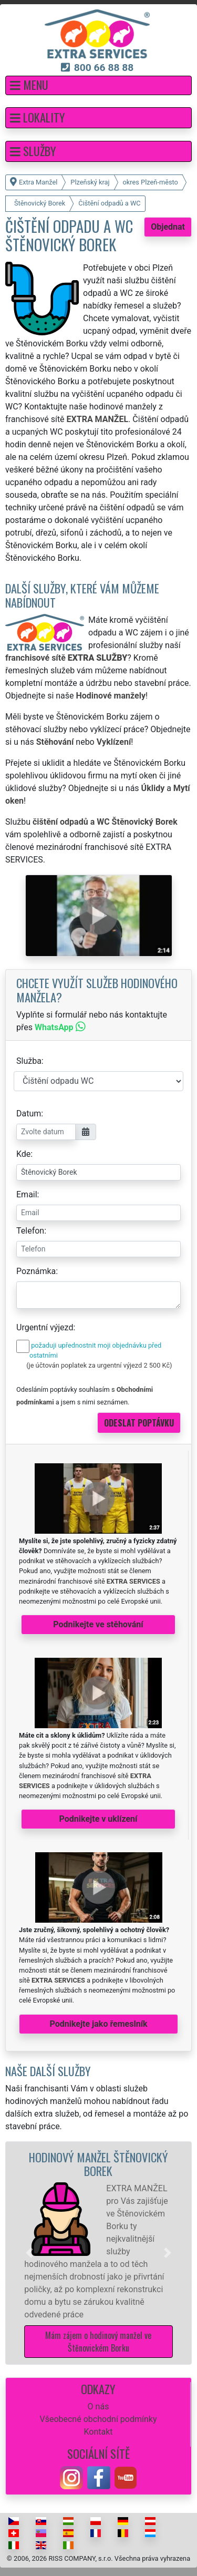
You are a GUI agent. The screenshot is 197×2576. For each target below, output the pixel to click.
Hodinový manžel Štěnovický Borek (98, 2164)
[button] (98, 85)
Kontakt (98, 2432)
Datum (28, 1113)
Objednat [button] (168, 227)
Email (26, 1194)
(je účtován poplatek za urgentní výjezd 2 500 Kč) (99, 1365)
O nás (98, 2406)
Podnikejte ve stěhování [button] (98, 1624)
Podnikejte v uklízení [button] (98, 1819)
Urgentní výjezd (44, 1327)
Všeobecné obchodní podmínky (98, 2419)
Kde (23, 1154)
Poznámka (36, 1271)
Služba (29, 1061)
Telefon (30, 1231)
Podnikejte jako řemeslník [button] (98, 2024)
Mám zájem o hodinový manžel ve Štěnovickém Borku (98, 2341)
